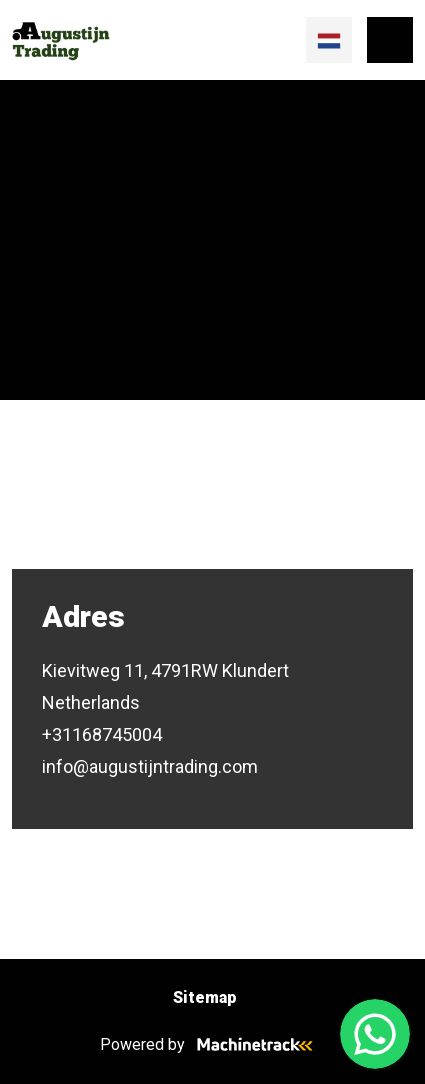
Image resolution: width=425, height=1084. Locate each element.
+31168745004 (102, 734)
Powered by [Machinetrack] (212, 1044)
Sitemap (205, 997)
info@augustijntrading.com (150, 766)
